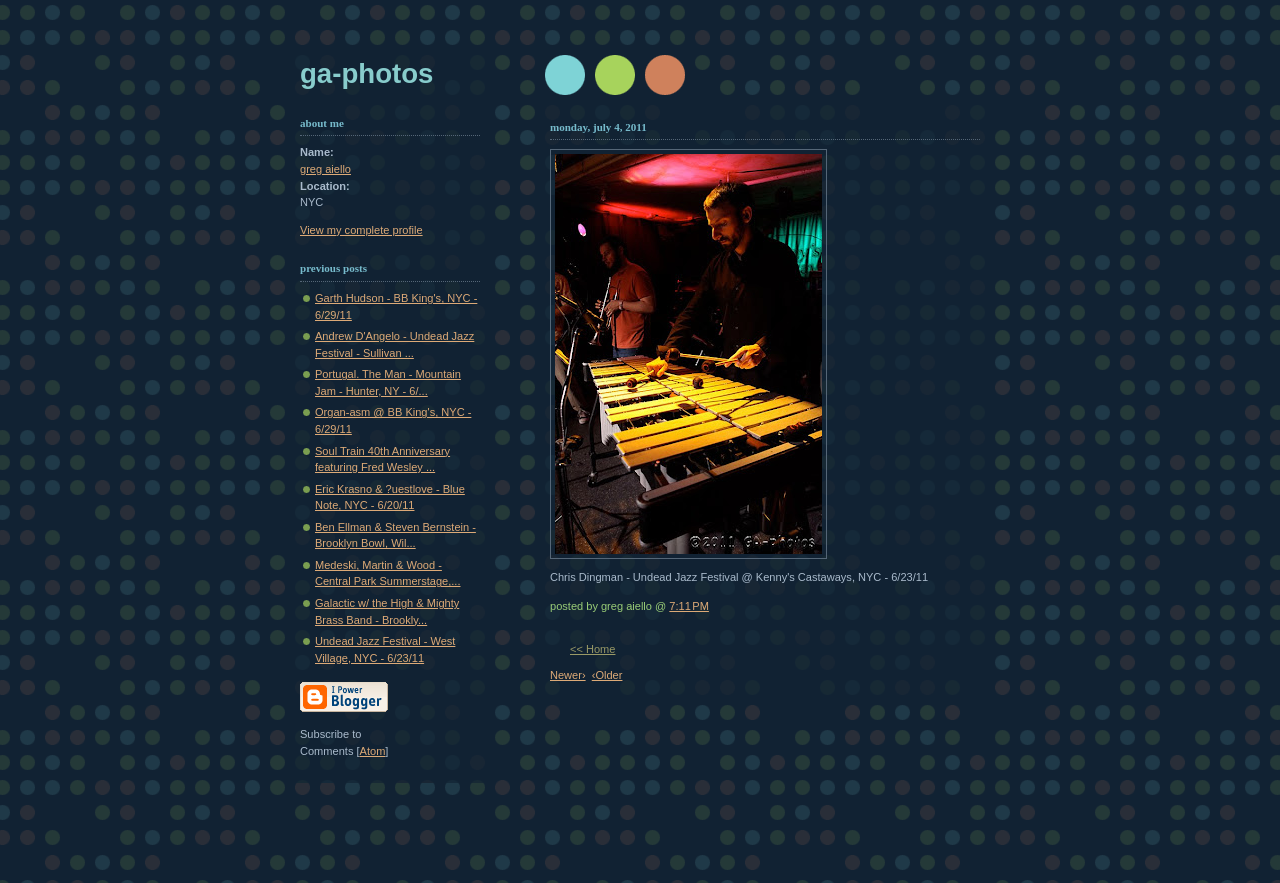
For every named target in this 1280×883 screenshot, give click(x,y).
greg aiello (325, 169)
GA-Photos (366, 73)
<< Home (592, 649)
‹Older (607, 675)
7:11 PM (689, 606)
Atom (373, 751)
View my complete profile (361, 230)
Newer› (568, 675)
